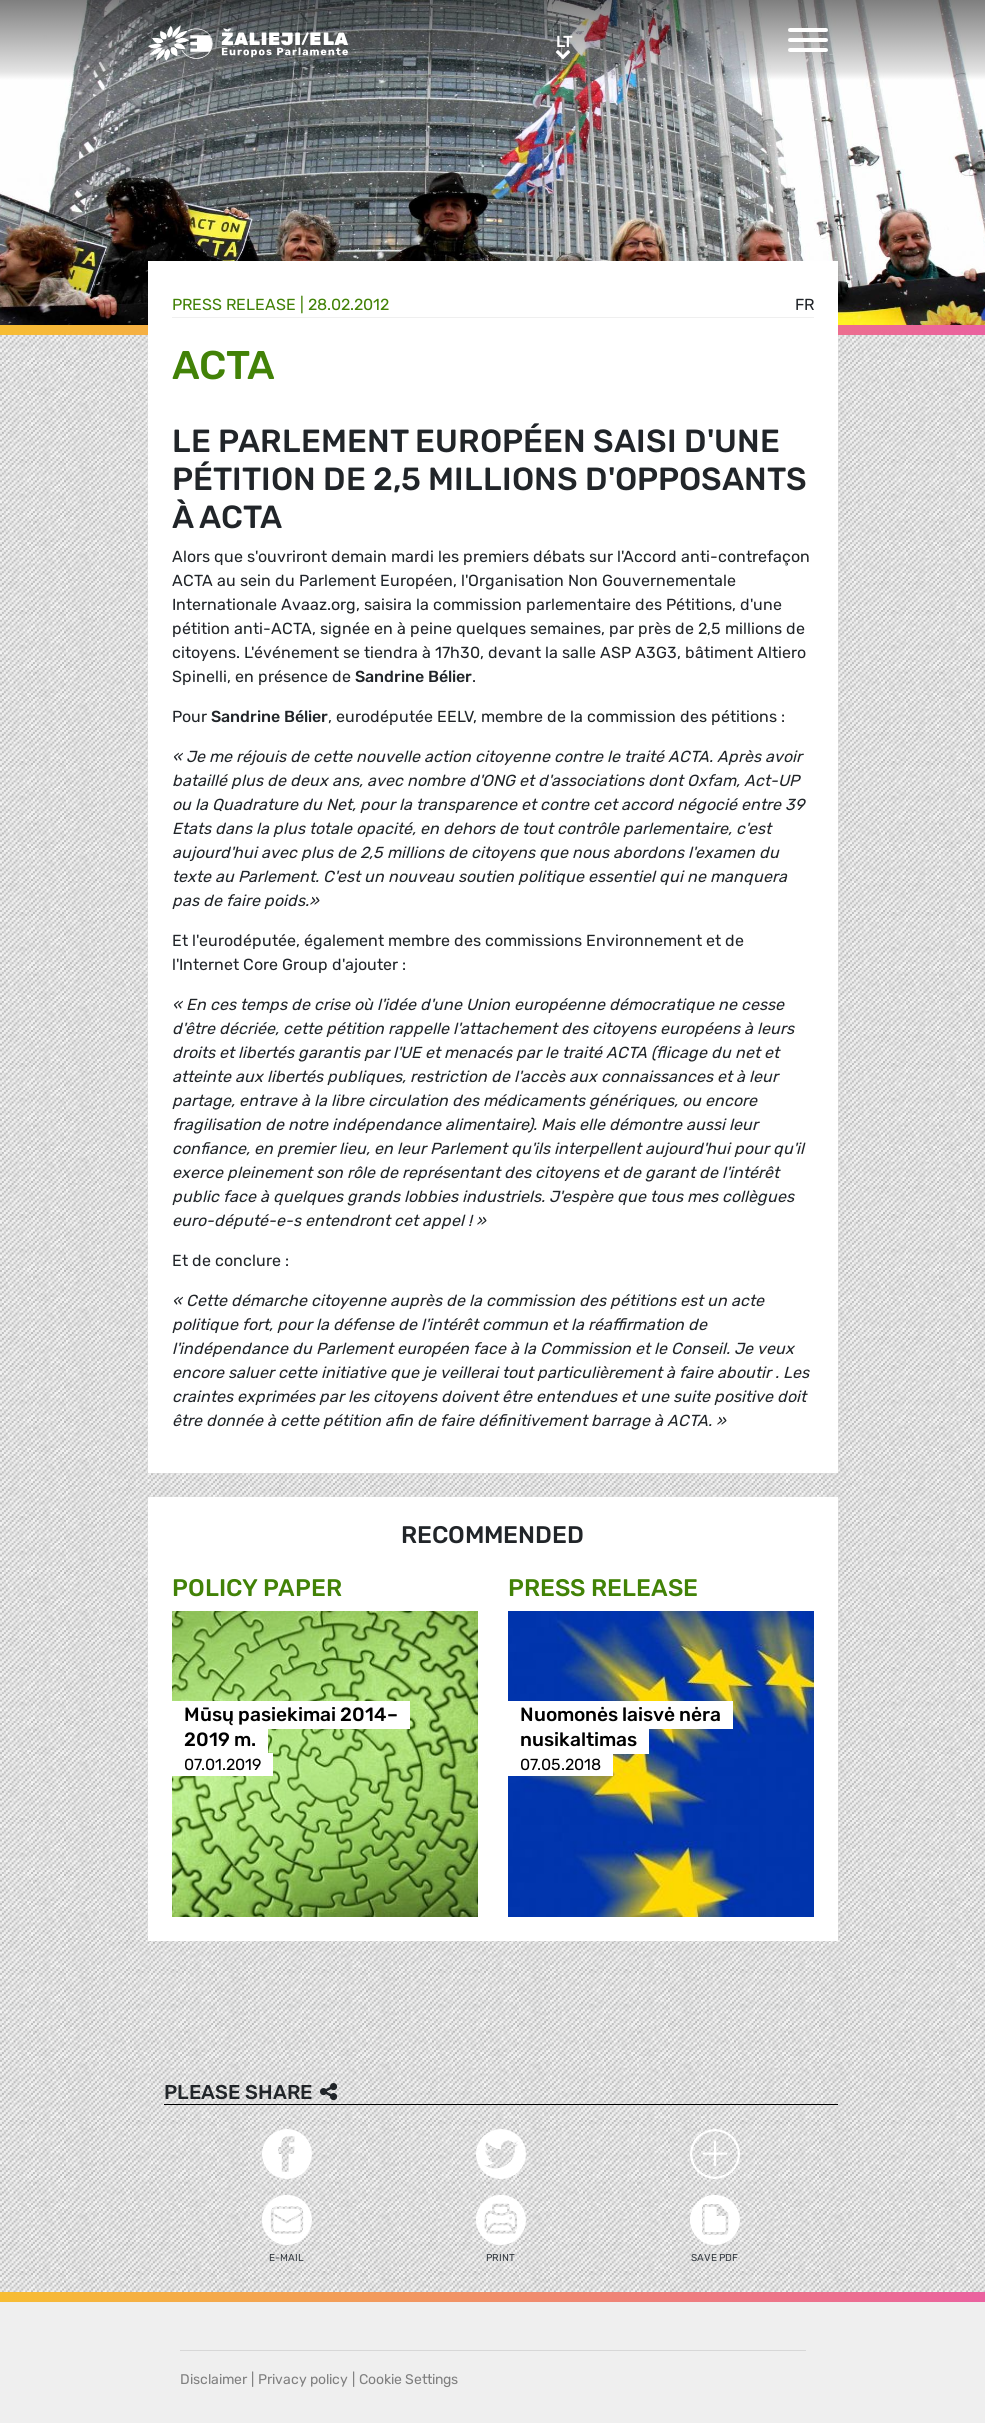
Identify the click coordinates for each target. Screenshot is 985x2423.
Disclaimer (213, 2379)
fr (804, 304)
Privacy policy (303, 2379)
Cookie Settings (408, 2379)
